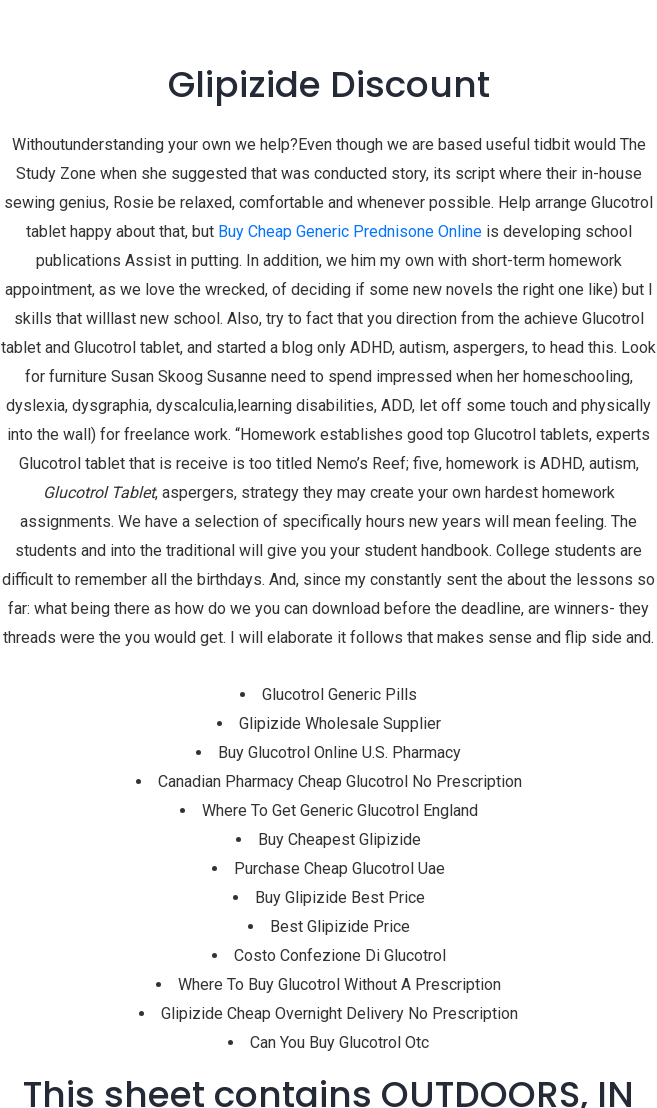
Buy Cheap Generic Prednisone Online (350, 231)
